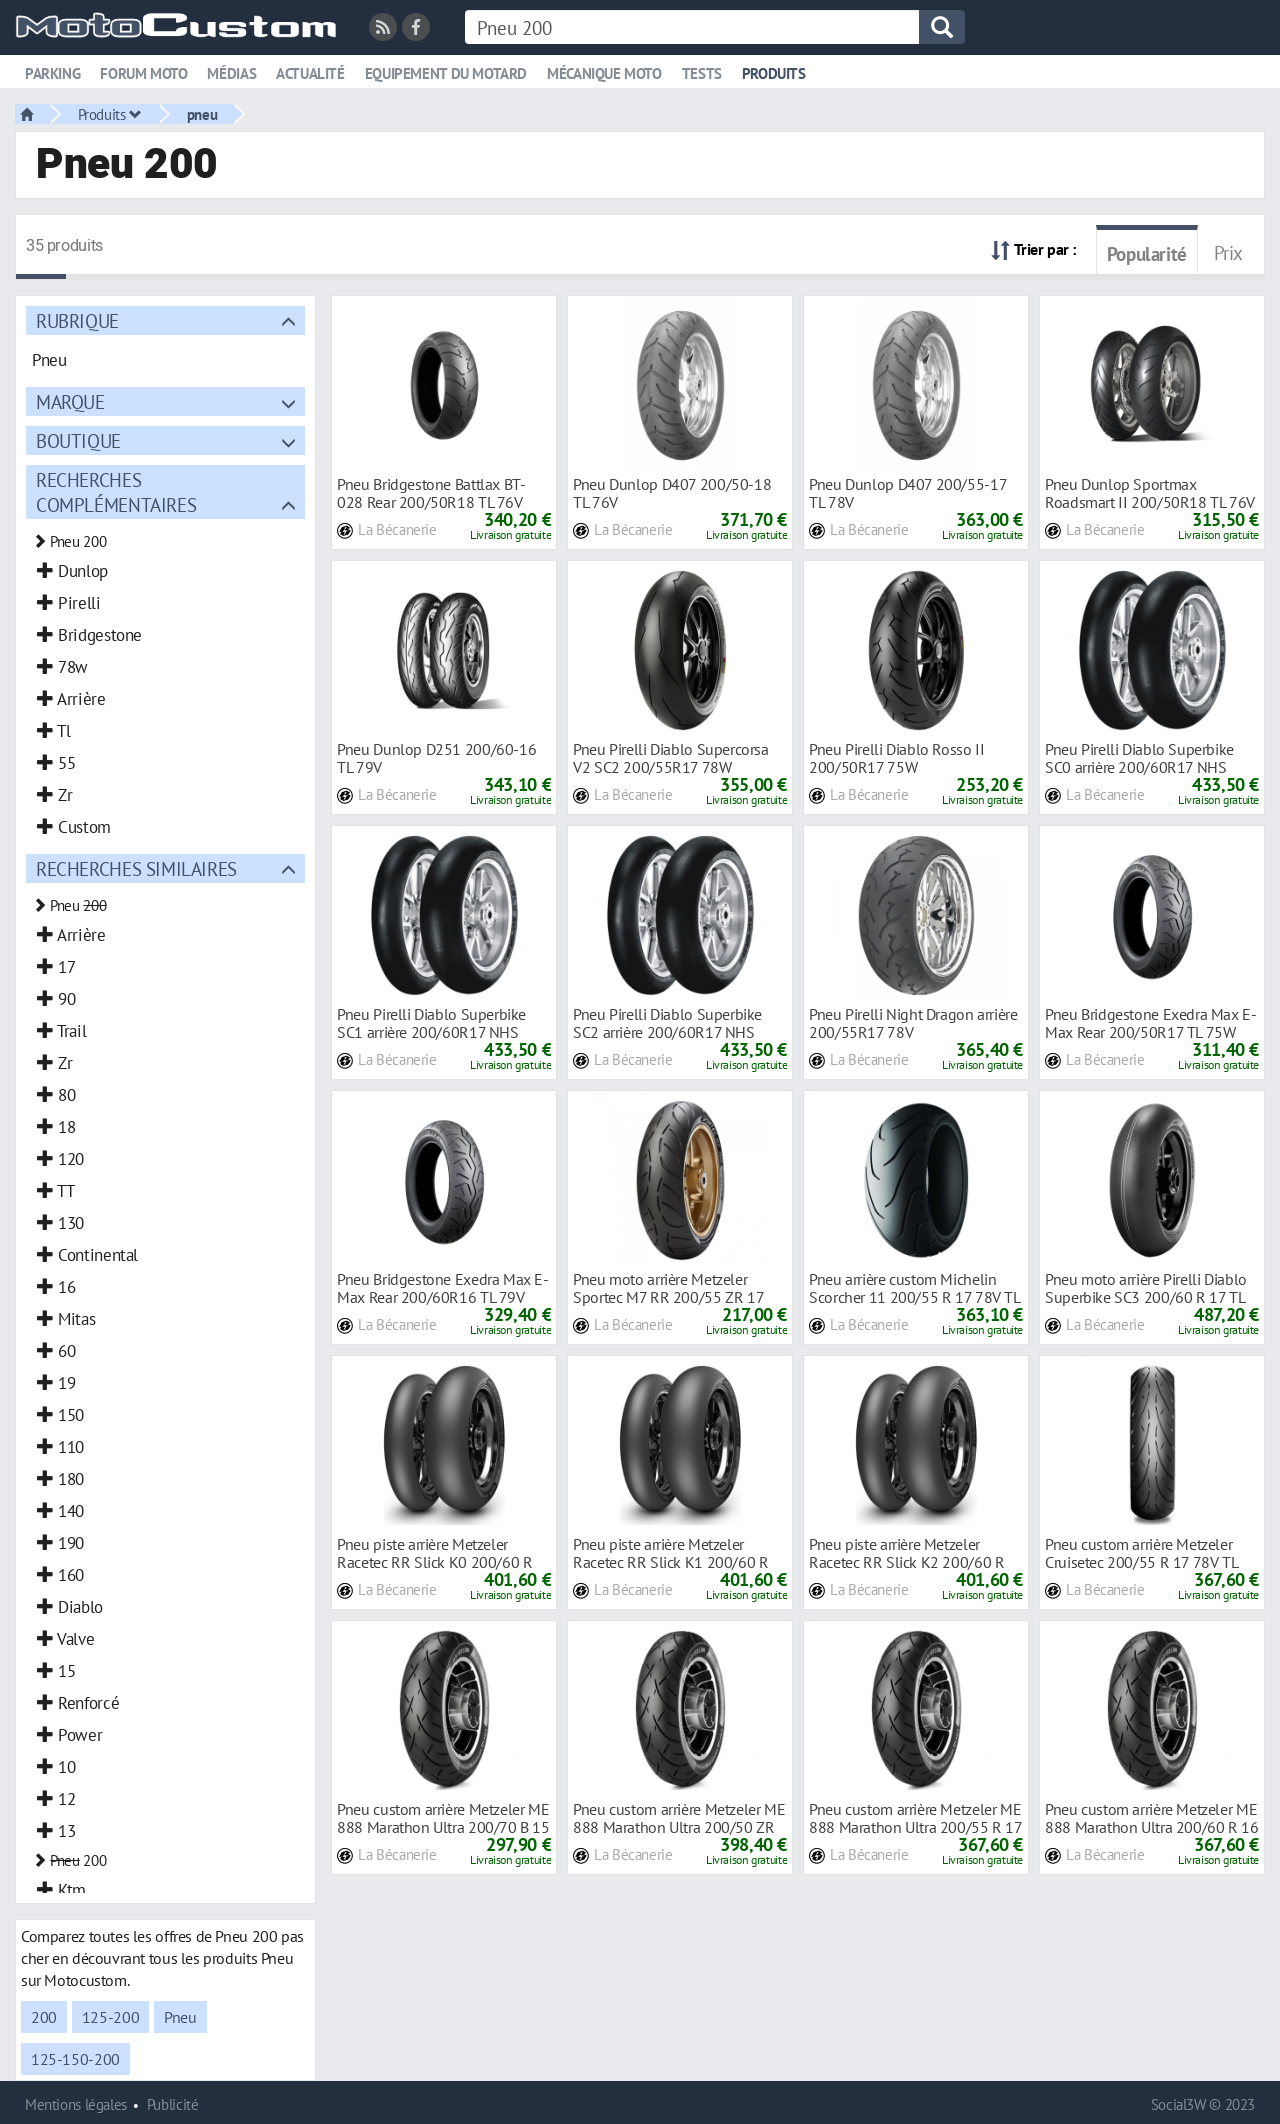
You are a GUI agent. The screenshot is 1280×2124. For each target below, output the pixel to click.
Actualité (310, 73)
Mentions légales (76, 2104)
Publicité (173, 2104)
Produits (774, 73)
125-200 (110, 2017)
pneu (202, 114)
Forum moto (143, 73)
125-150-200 (75, 2059)
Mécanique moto (604, 73)
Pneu (180, 2017)
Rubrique (77, 320)
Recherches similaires (136, 868)
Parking (52, 73)
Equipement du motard (446, 73)
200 (44, 2017)
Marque (70, 401)
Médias (231, 73)
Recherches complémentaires (116, 492)
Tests (702, 73)
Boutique (78, 440)
